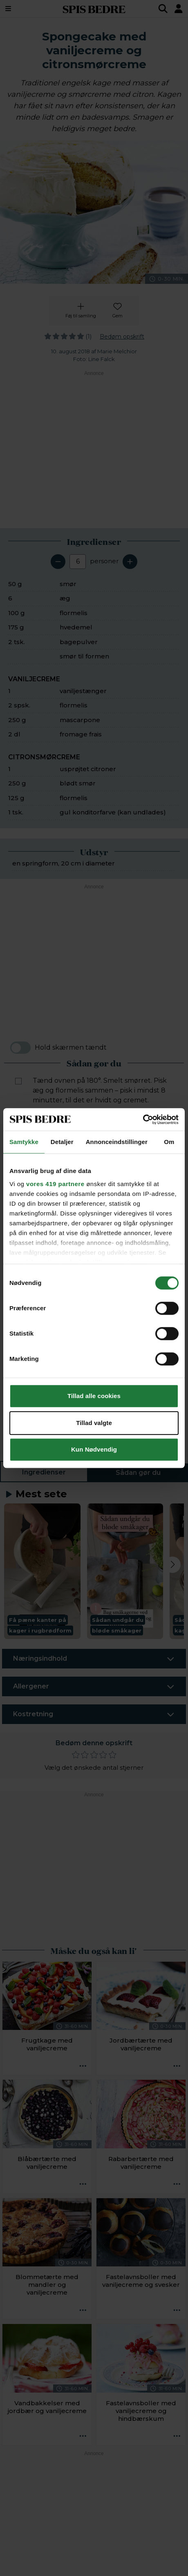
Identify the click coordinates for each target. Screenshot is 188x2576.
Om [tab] (169, 1141)
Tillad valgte (94, 1422)
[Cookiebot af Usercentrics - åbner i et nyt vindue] (143, 1119)
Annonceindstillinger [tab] (117, 1141)
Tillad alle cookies (94, 1395)
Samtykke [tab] (23, 1141)
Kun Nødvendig (94, 1449)
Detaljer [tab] (62, 1141)
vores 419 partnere (55, 1183)
